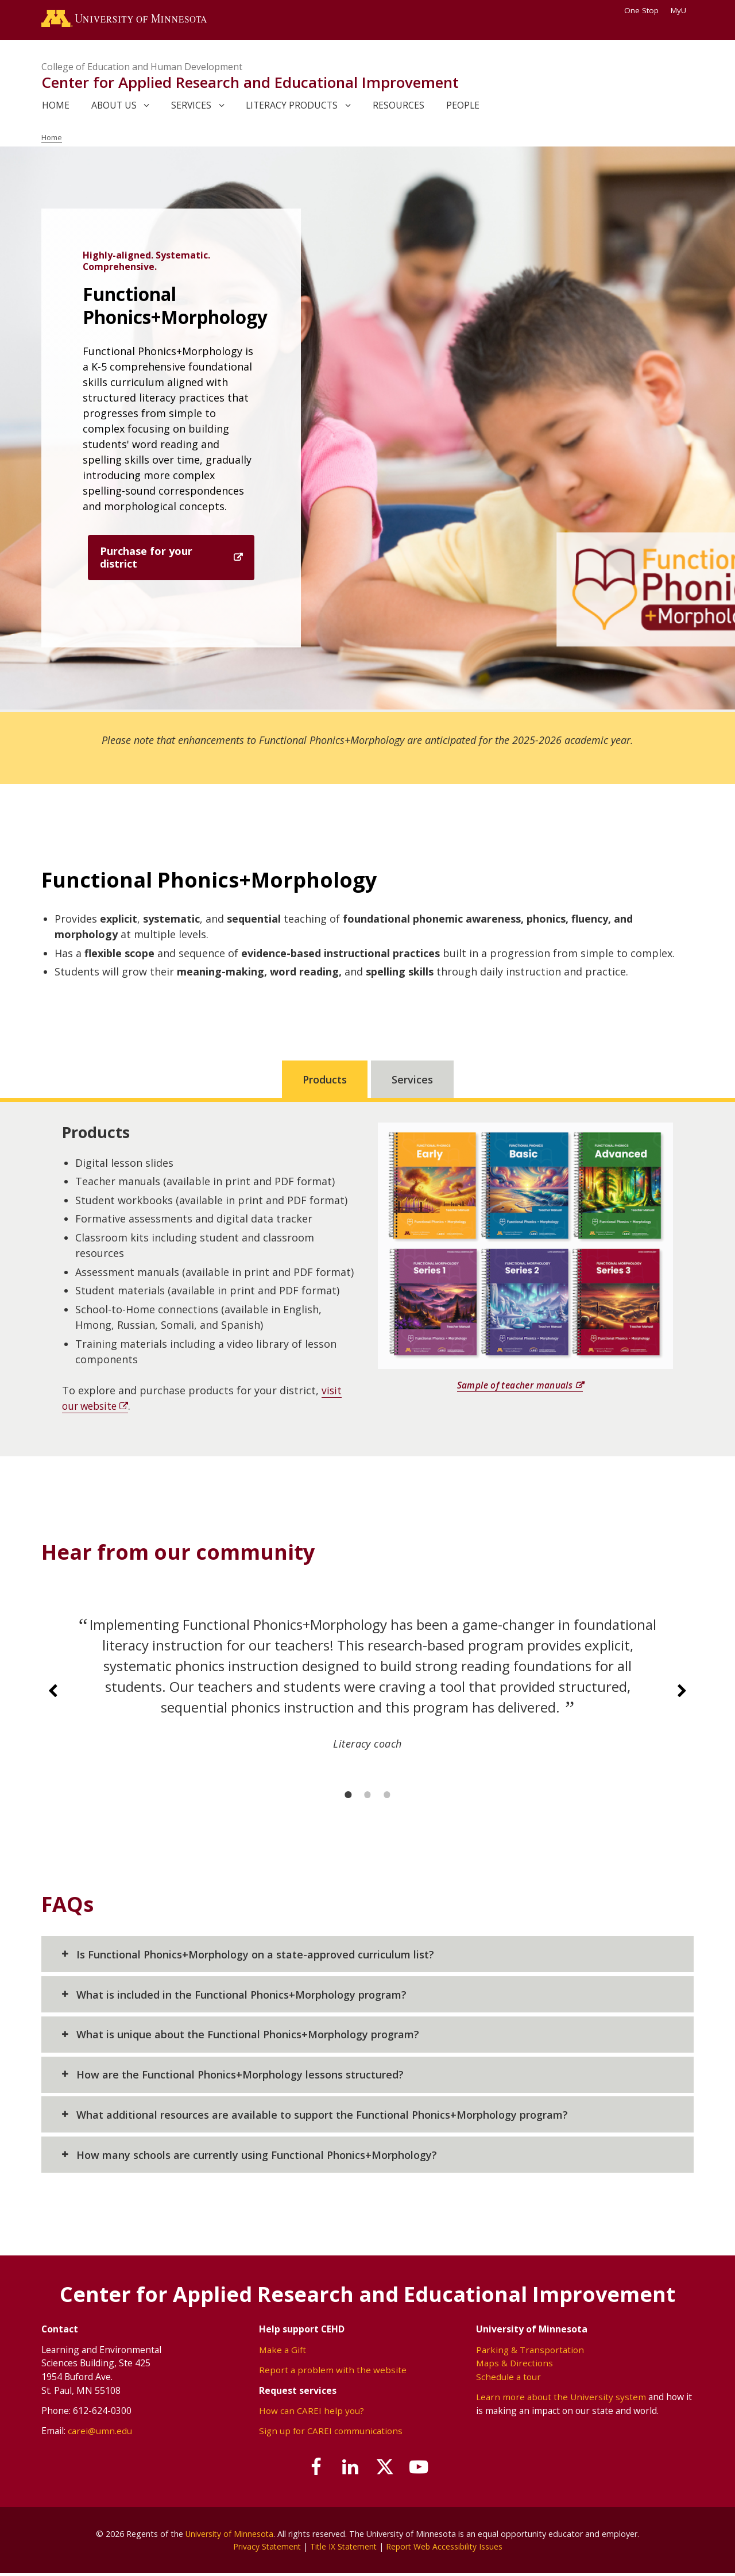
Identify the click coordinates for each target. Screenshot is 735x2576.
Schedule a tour (508, 2379)
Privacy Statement (264, 2548)
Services (412, 1082)
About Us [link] (114, 107)
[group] (367, 1693)
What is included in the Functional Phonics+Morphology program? (241, 1997)
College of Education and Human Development (141, 69)
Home (53, 139)
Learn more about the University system (561, 2399)
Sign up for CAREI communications (331, 2433)
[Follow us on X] (387, 2470)
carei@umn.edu (100, 2433)
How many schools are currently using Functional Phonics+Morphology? (256, 2157)
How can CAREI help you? (312, 2413)
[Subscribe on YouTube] (426, 2470)
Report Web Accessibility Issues (446, 2548)
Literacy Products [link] (292, 107)
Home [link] (55, 107)
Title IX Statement (342, 2548)
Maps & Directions (515, 2365)
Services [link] (191, 107)
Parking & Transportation (530, 2352)
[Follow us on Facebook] (309, 2470)
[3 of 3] (387, 1797)
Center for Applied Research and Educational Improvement (250, 85)
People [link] (462, 107)
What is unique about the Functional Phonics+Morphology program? (247, 2037)
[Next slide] (682, 1694)
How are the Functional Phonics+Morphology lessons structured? (240, 2077)
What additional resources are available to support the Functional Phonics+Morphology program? (322, 2117)
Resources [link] (398, 107)
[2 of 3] (367, 1797)
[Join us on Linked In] (348, 2470)
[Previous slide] (53, 1694)
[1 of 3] (348, 1797)
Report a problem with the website (333, 2372)
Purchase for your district (146, 559)
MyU (682, 10)
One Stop (641, 10)
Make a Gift (283, 2352)
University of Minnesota (229, 2536)
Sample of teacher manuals (514, 1387)
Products (325, 1082)
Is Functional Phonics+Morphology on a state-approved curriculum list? (255, 1957)
